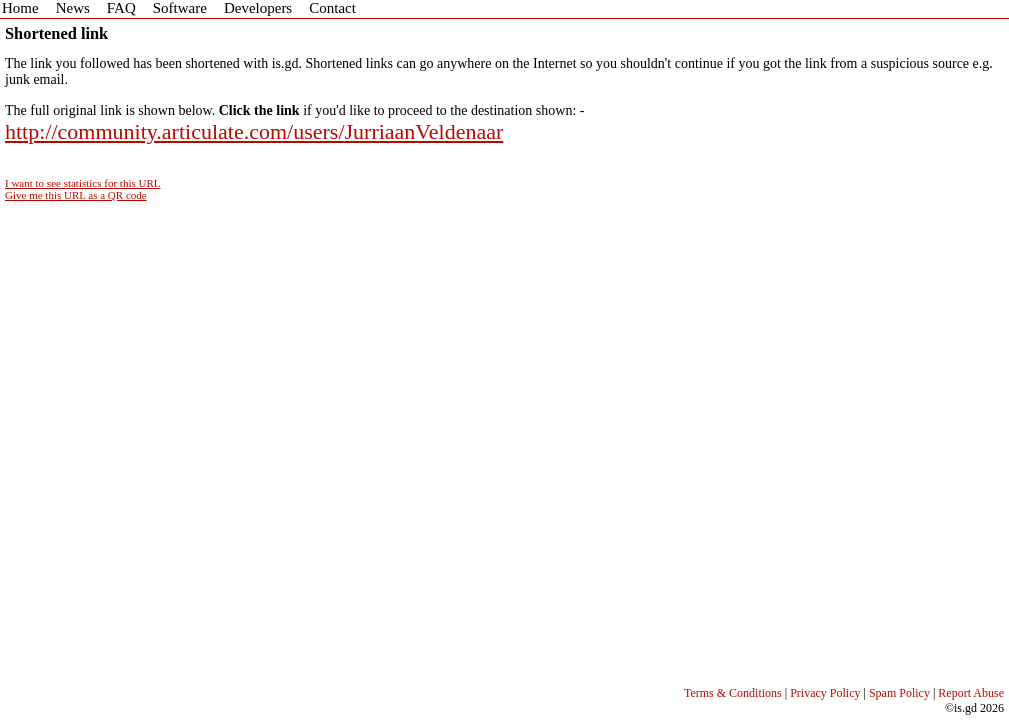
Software (180, 8)
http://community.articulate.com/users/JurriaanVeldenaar (254, 131)
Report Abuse (971, 693)
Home (20, 8)
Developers (258, 8)
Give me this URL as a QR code (76, 195)
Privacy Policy (825, 693)
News (73, 8)
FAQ (121, 8)
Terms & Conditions (733, 693)
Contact (332, 8)
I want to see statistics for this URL (83, 183)
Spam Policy (899, 693)
